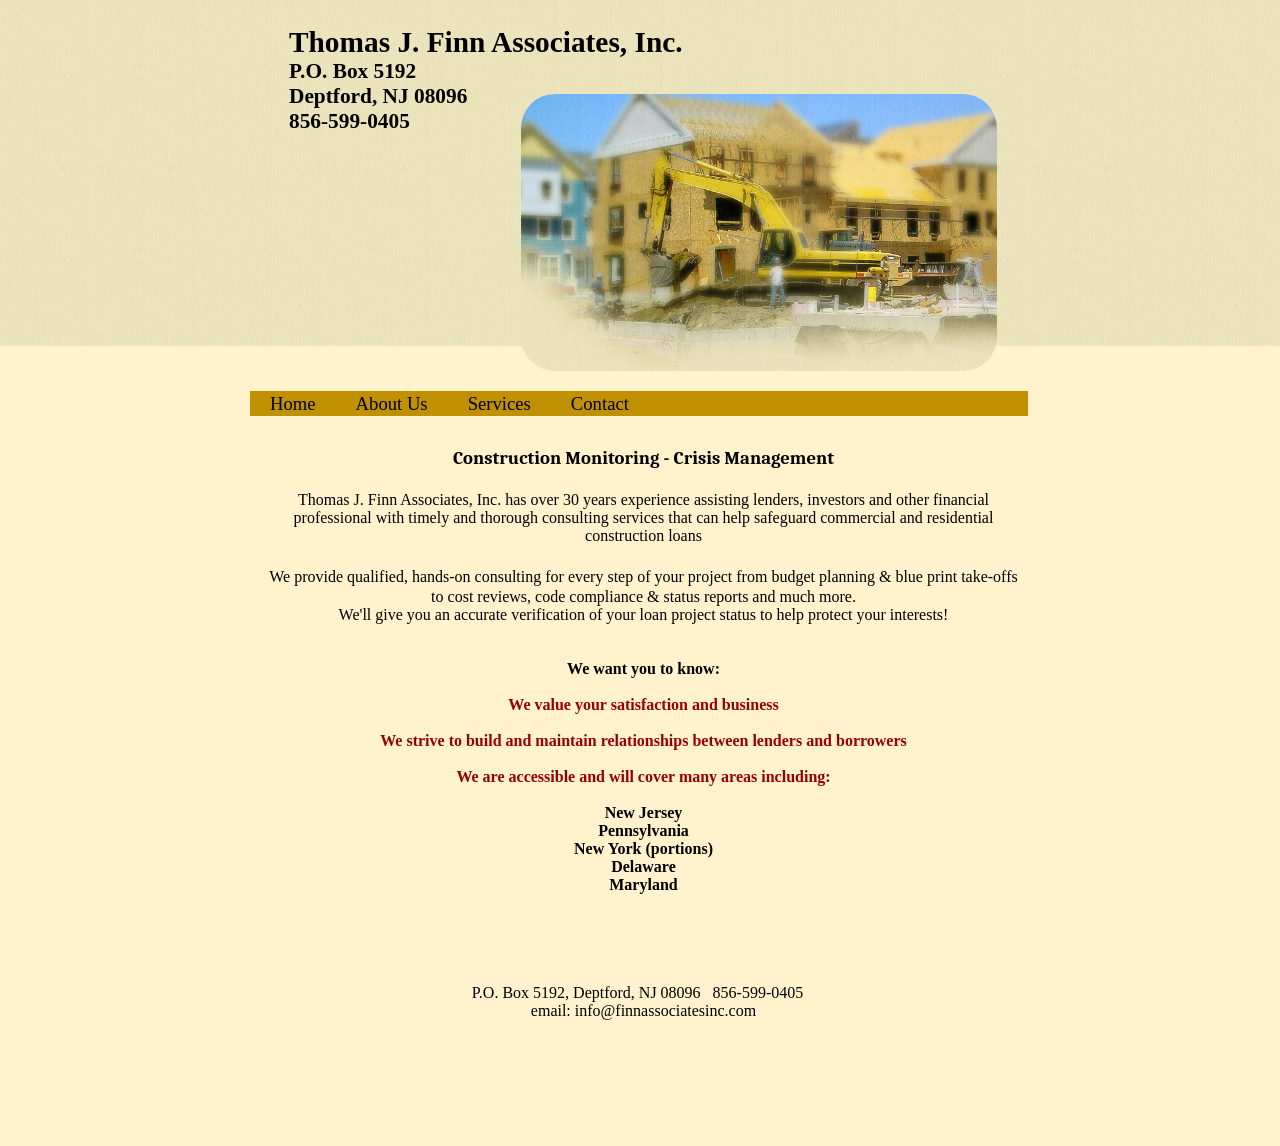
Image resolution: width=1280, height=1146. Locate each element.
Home (293, 403)
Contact (600, 403)
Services (499, 403)
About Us (392, 403)
